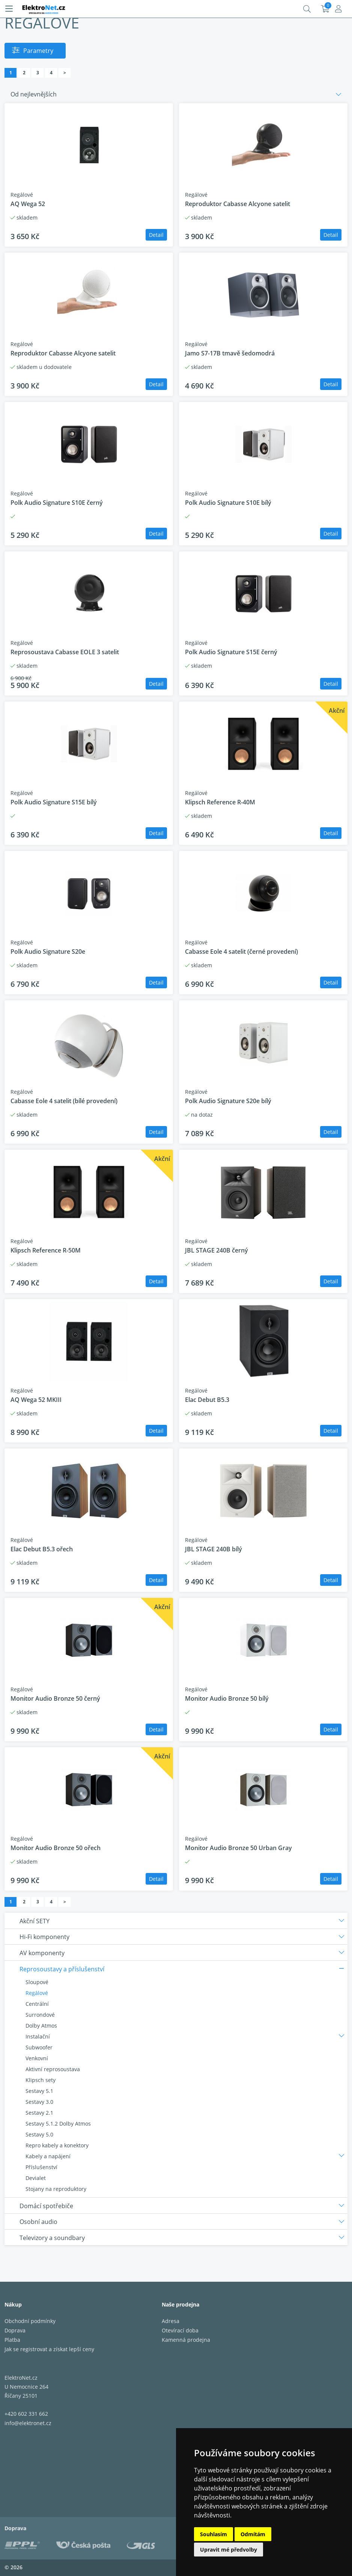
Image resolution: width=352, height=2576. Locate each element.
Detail (156, 234)
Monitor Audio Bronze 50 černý (55, 1698)
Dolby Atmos (41, 2025)
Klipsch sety (41, 2080)
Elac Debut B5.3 (207, 1400)
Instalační (38, 2036)
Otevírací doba (180, 2330)
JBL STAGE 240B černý (216, 1250)
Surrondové (40, 2014)
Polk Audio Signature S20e (48, 951)
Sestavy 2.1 (39, 2112)
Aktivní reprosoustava (53, 2069)
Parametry (38, 51)
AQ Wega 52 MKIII (36, 1400)
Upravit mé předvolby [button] (228, 2549)
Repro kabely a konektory (57, 2145)
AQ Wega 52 (28, 204)
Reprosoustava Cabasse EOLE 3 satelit (65, 652)
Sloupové (37, 1982)
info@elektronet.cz (28, 2423)
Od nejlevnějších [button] (34, 94)
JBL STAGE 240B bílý (213, 1549)
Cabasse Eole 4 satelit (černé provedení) (241, 951)
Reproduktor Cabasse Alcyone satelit (237, 204)
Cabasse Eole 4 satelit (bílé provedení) (64, 1101)
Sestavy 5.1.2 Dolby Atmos (58, 2123)
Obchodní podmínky (30, 2321)
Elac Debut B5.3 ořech (42, 1549)
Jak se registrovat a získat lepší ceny (49, 2349)
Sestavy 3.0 (39, 2101)
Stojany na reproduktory (56, 2188)
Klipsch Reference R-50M (46, 1250)
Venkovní (37, 2058)
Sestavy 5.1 (39, 2090)
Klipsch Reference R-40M (220, 802)
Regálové (37, 1992)
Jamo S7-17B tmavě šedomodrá (230, 353)
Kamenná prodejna (186, 2339)
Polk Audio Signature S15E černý (231, 652)
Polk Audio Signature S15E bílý (54, 802)
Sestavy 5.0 (39, 2134)
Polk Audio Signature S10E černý (57, 502)
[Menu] (9, 9)
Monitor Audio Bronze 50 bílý (227, 1698)
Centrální (37, 2003)
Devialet (36, 2178)
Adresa (170, 2321)
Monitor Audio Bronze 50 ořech (56, 1848)
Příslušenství (41, 2167)
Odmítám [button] (253, 2534)
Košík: (325, 9)
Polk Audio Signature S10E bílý (228, 502)
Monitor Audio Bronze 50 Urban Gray (238, 1848)
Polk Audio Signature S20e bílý (228, 1101)
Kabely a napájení (48, 2156)
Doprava (15, 2330)
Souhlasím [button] (213, 2534)
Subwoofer (39, 2047)
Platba (12, 2339)
